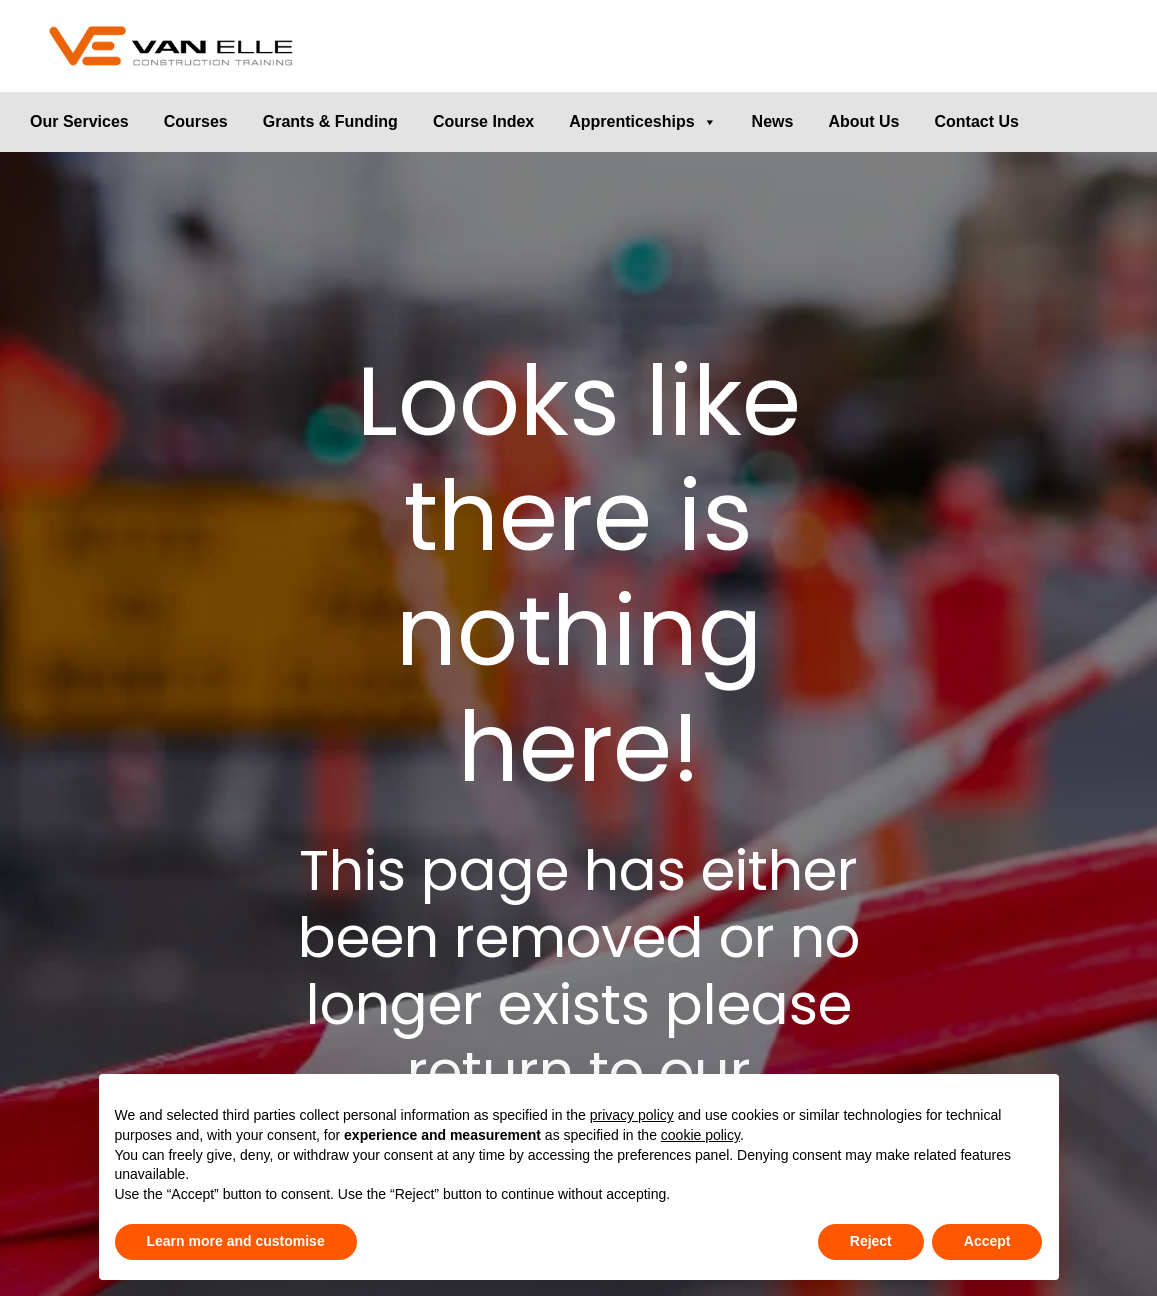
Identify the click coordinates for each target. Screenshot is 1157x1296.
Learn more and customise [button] (236, 1241)
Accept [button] (987, 1241)
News (773, 121)
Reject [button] (871, 1241)
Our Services (79, 121)
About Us (863, 121)
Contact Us (977, 121)
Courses (196, 121)
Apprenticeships (642, 121)
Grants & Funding (330, 121)
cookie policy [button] (700, 1135)
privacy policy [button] (632, 1115)
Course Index (483, 121)
